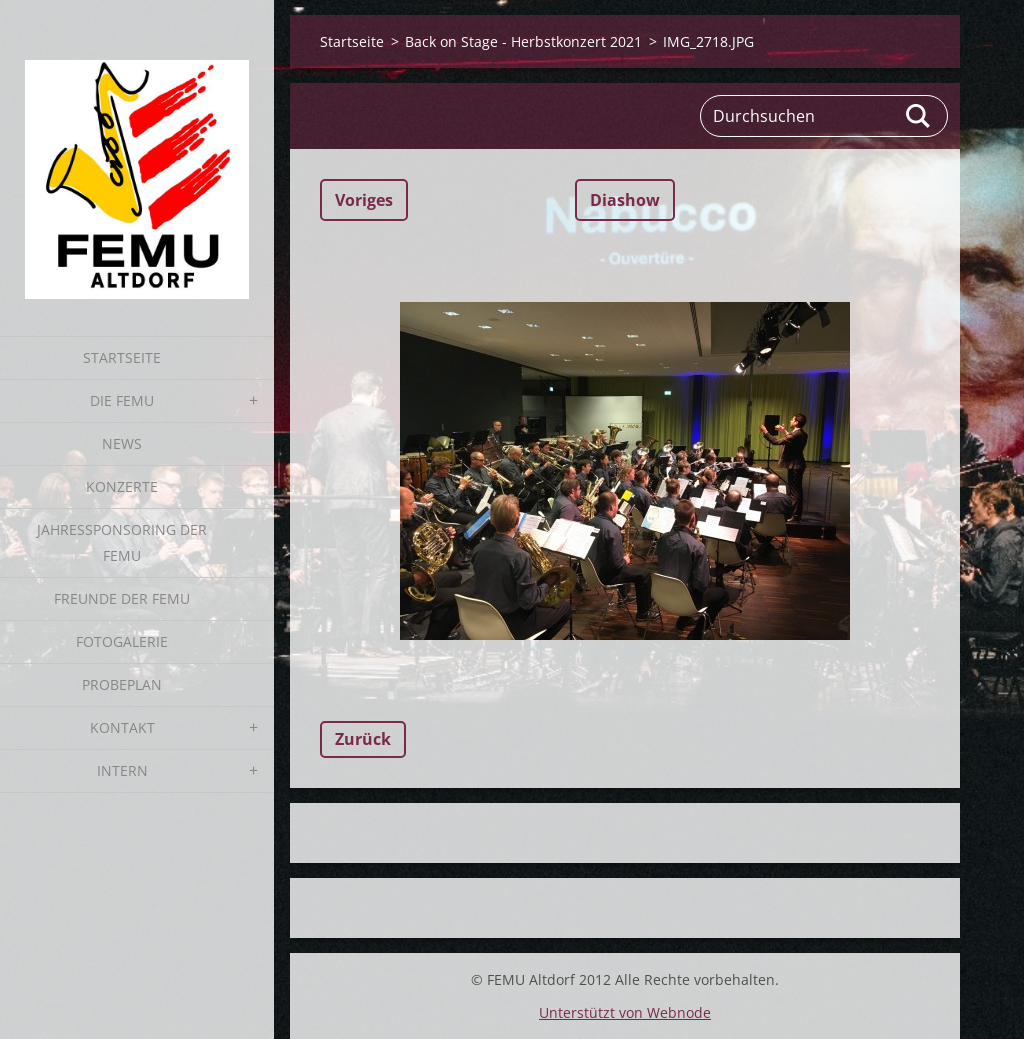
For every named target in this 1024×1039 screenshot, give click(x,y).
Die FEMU (122, 400)
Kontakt (122, 727)
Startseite (122, 357)
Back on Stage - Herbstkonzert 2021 (523, 41)
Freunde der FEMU (122, 598)
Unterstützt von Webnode (625, 1012)
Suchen (919, 116)
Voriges (364, 200)
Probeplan (122, 684)
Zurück (363, 739)
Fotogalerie (122, 641)
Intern (122, 770)
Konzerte (122, 486)
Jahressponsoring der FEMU (122, 542)
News (122, 443)
